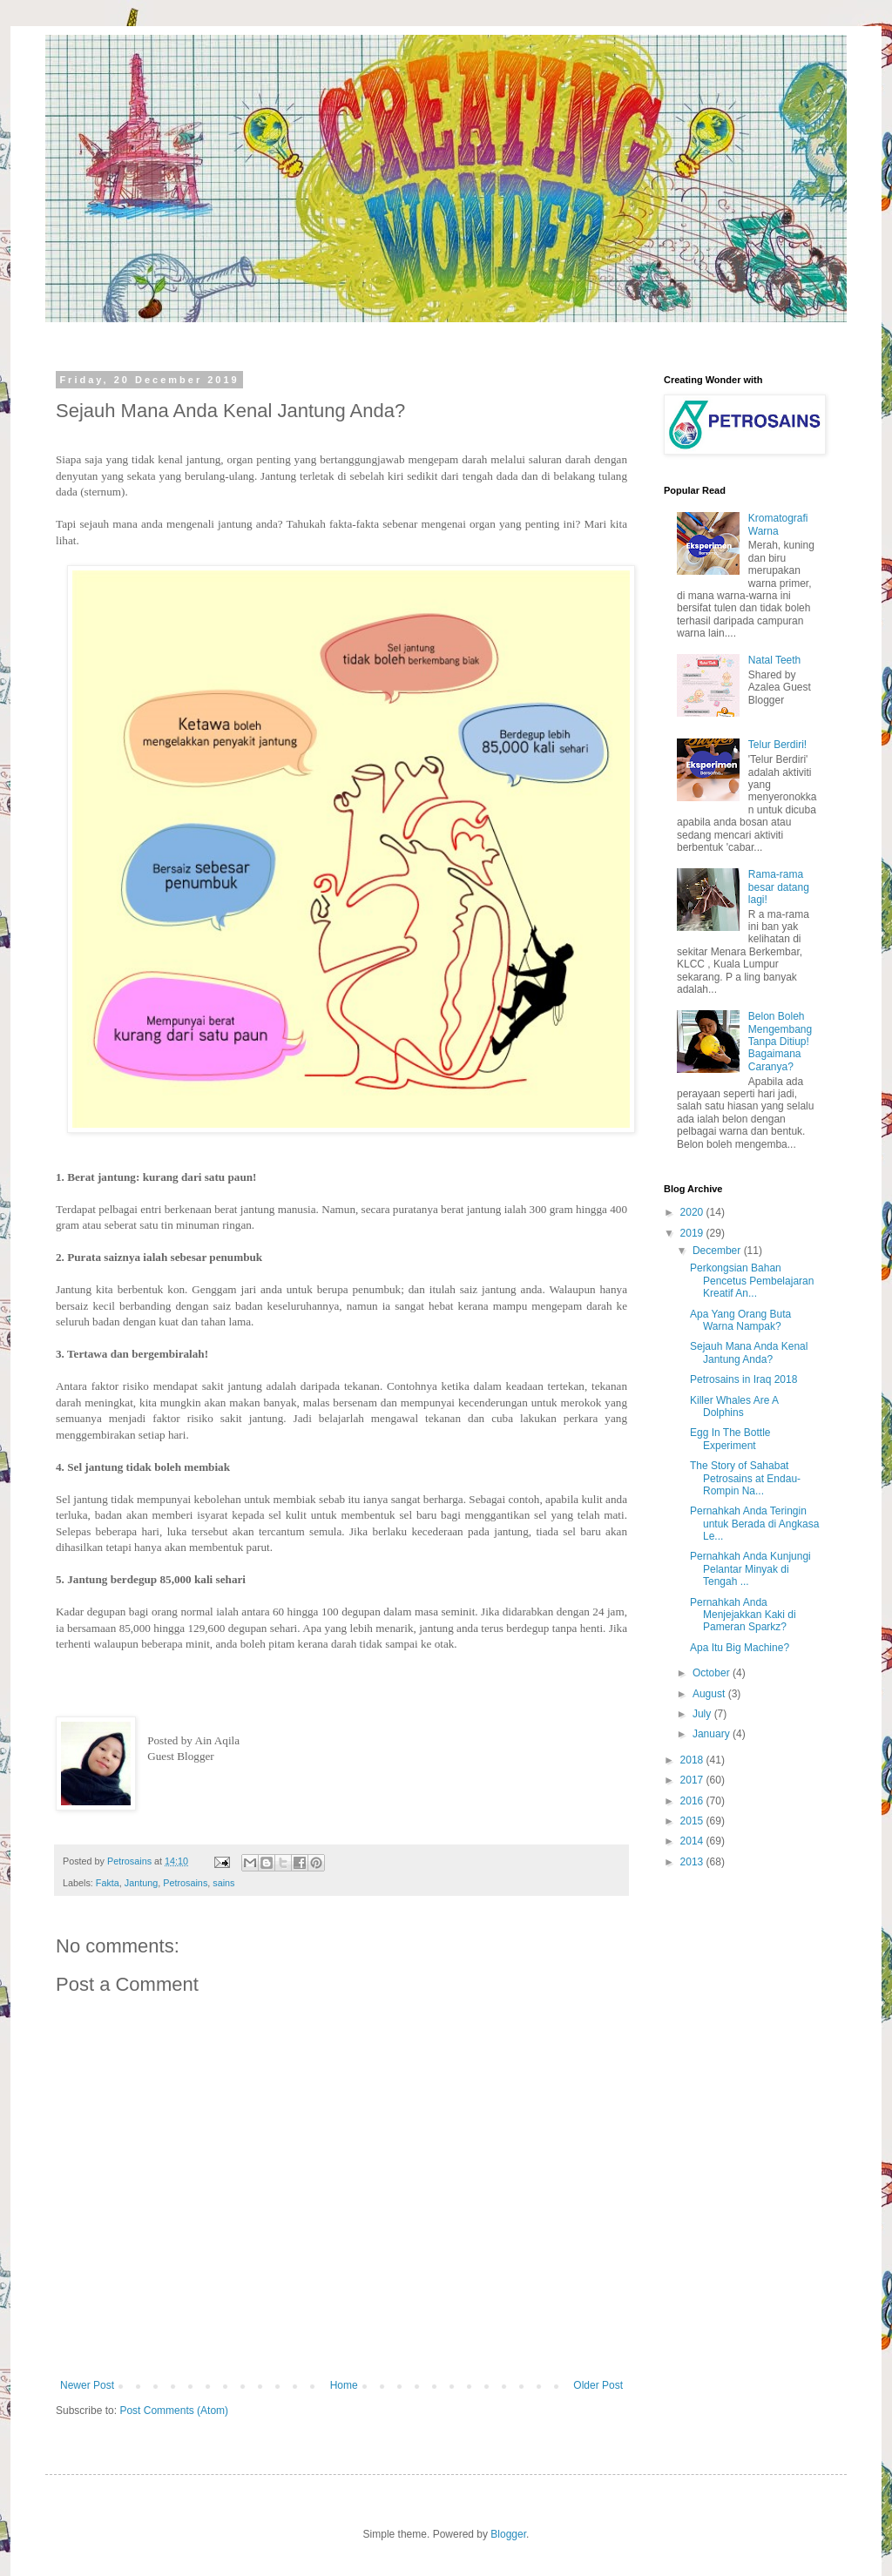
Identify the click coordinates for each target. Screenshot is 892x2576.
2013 (693, 1862)
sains (223, 1883)
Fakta (107, 1883)
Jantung (141, 1883)
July (703, 1714)
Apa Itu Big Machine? (739, 1648)
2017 (693, 1780)
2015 (693, 1821)
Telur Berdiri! (777, 744)
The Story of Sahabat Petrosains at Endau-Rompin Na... (745, 1478)
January (713, 1734)
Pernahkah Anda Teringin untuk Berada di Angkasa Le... (754, 1523)
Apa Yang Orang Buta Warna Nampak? (740, 1320)
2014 (693, 1841)
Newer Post (87, 2385)
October (713, 1673)
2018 (693, 1760)
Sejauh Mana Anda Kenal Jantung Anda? (749, 1352)
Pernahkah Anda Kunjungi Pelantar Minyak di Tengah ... (750, 1569)
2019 (693, 1233)
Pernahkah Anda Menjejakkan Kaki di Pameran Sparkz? (743, 1615)
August (710, 1694)
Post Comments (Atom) (173, 2410)
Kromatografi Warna (778, 524)
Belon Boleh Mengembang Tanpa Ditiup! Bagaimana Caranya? (780, 1041)
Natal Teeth (774, 660)
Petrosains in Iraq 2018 (743, 1379)
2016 (693, 1801)
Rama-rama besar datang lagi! (778, 887)
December (718, 1250)
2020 (693, 1212)
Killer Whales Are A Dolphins (734, 1406)
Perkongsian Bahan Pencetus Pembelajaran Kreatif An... (752, 1280)
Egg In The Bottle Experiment (730, 1438)
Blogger (508, 2534)
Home (344, 2385)
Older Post (598, 2385)
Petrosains (185, 1883)
